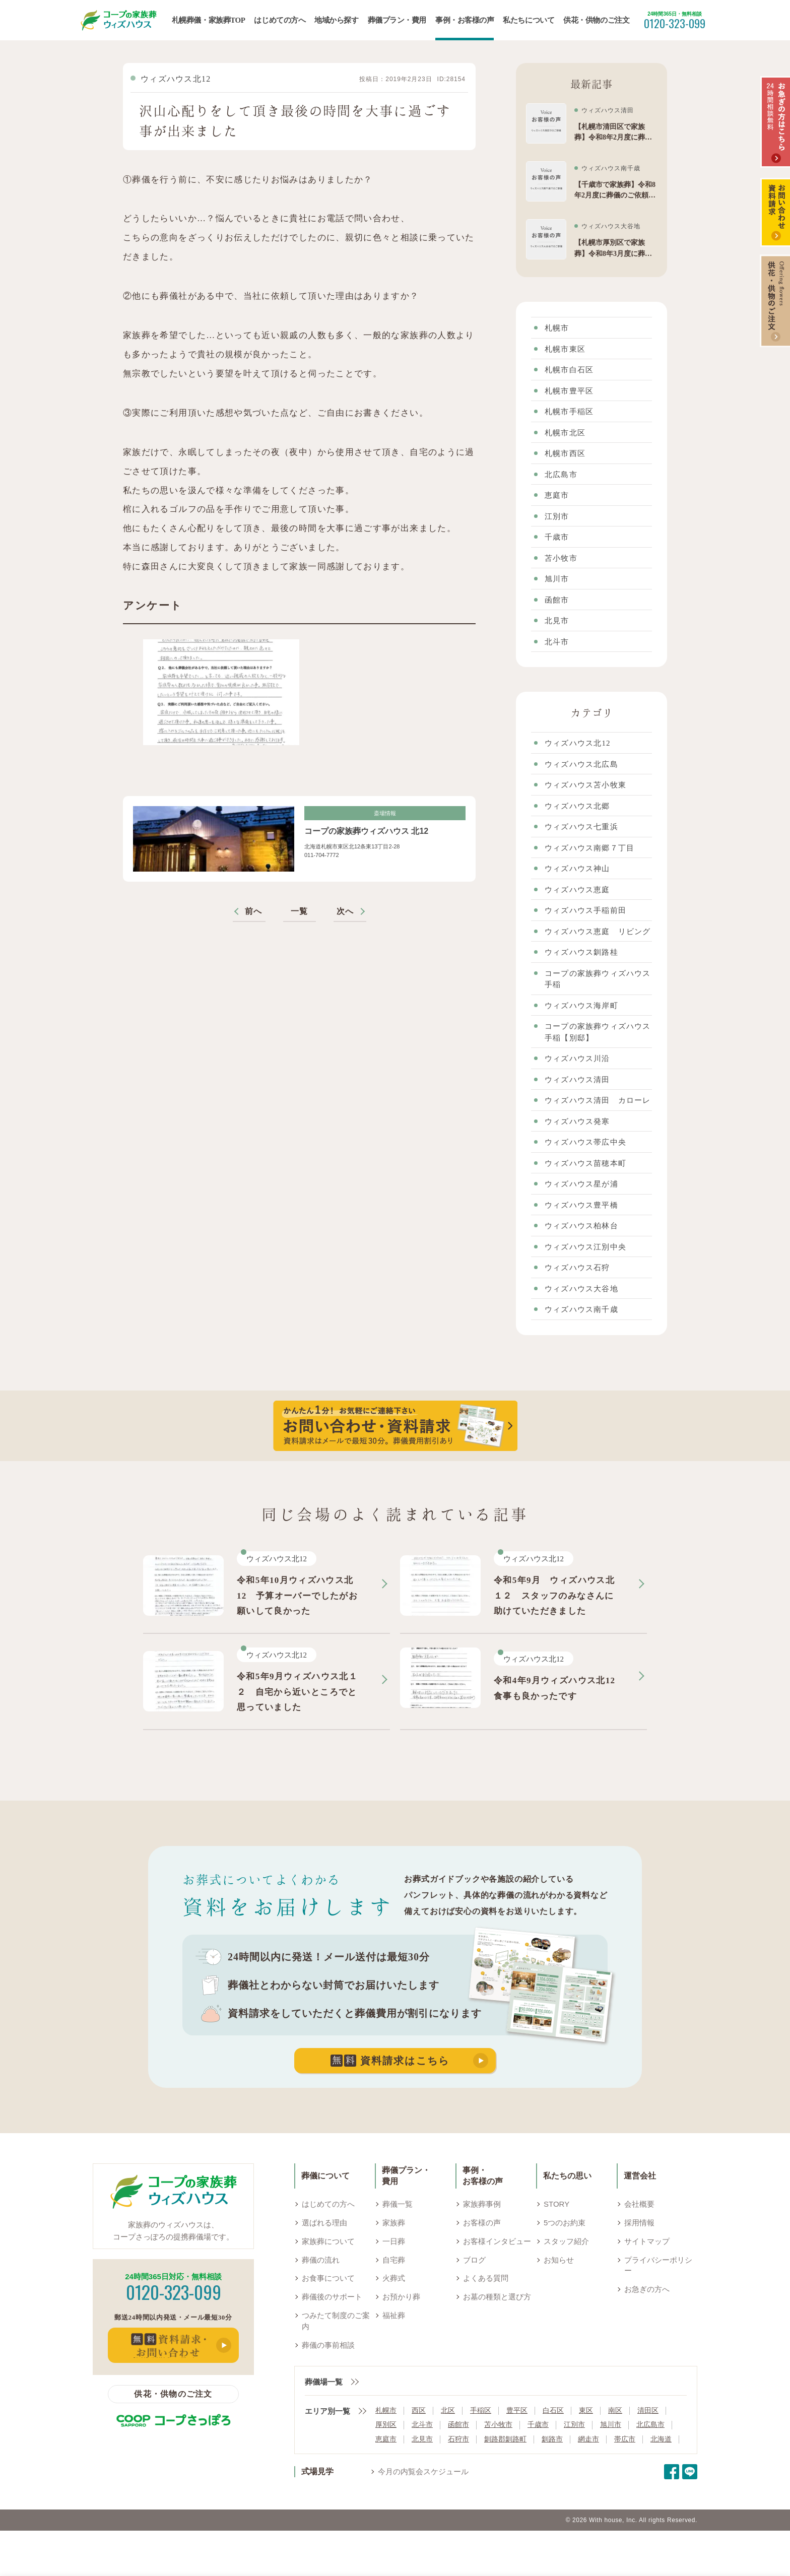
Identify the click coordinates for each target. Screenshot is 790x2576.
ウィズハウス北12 (176, 79)
